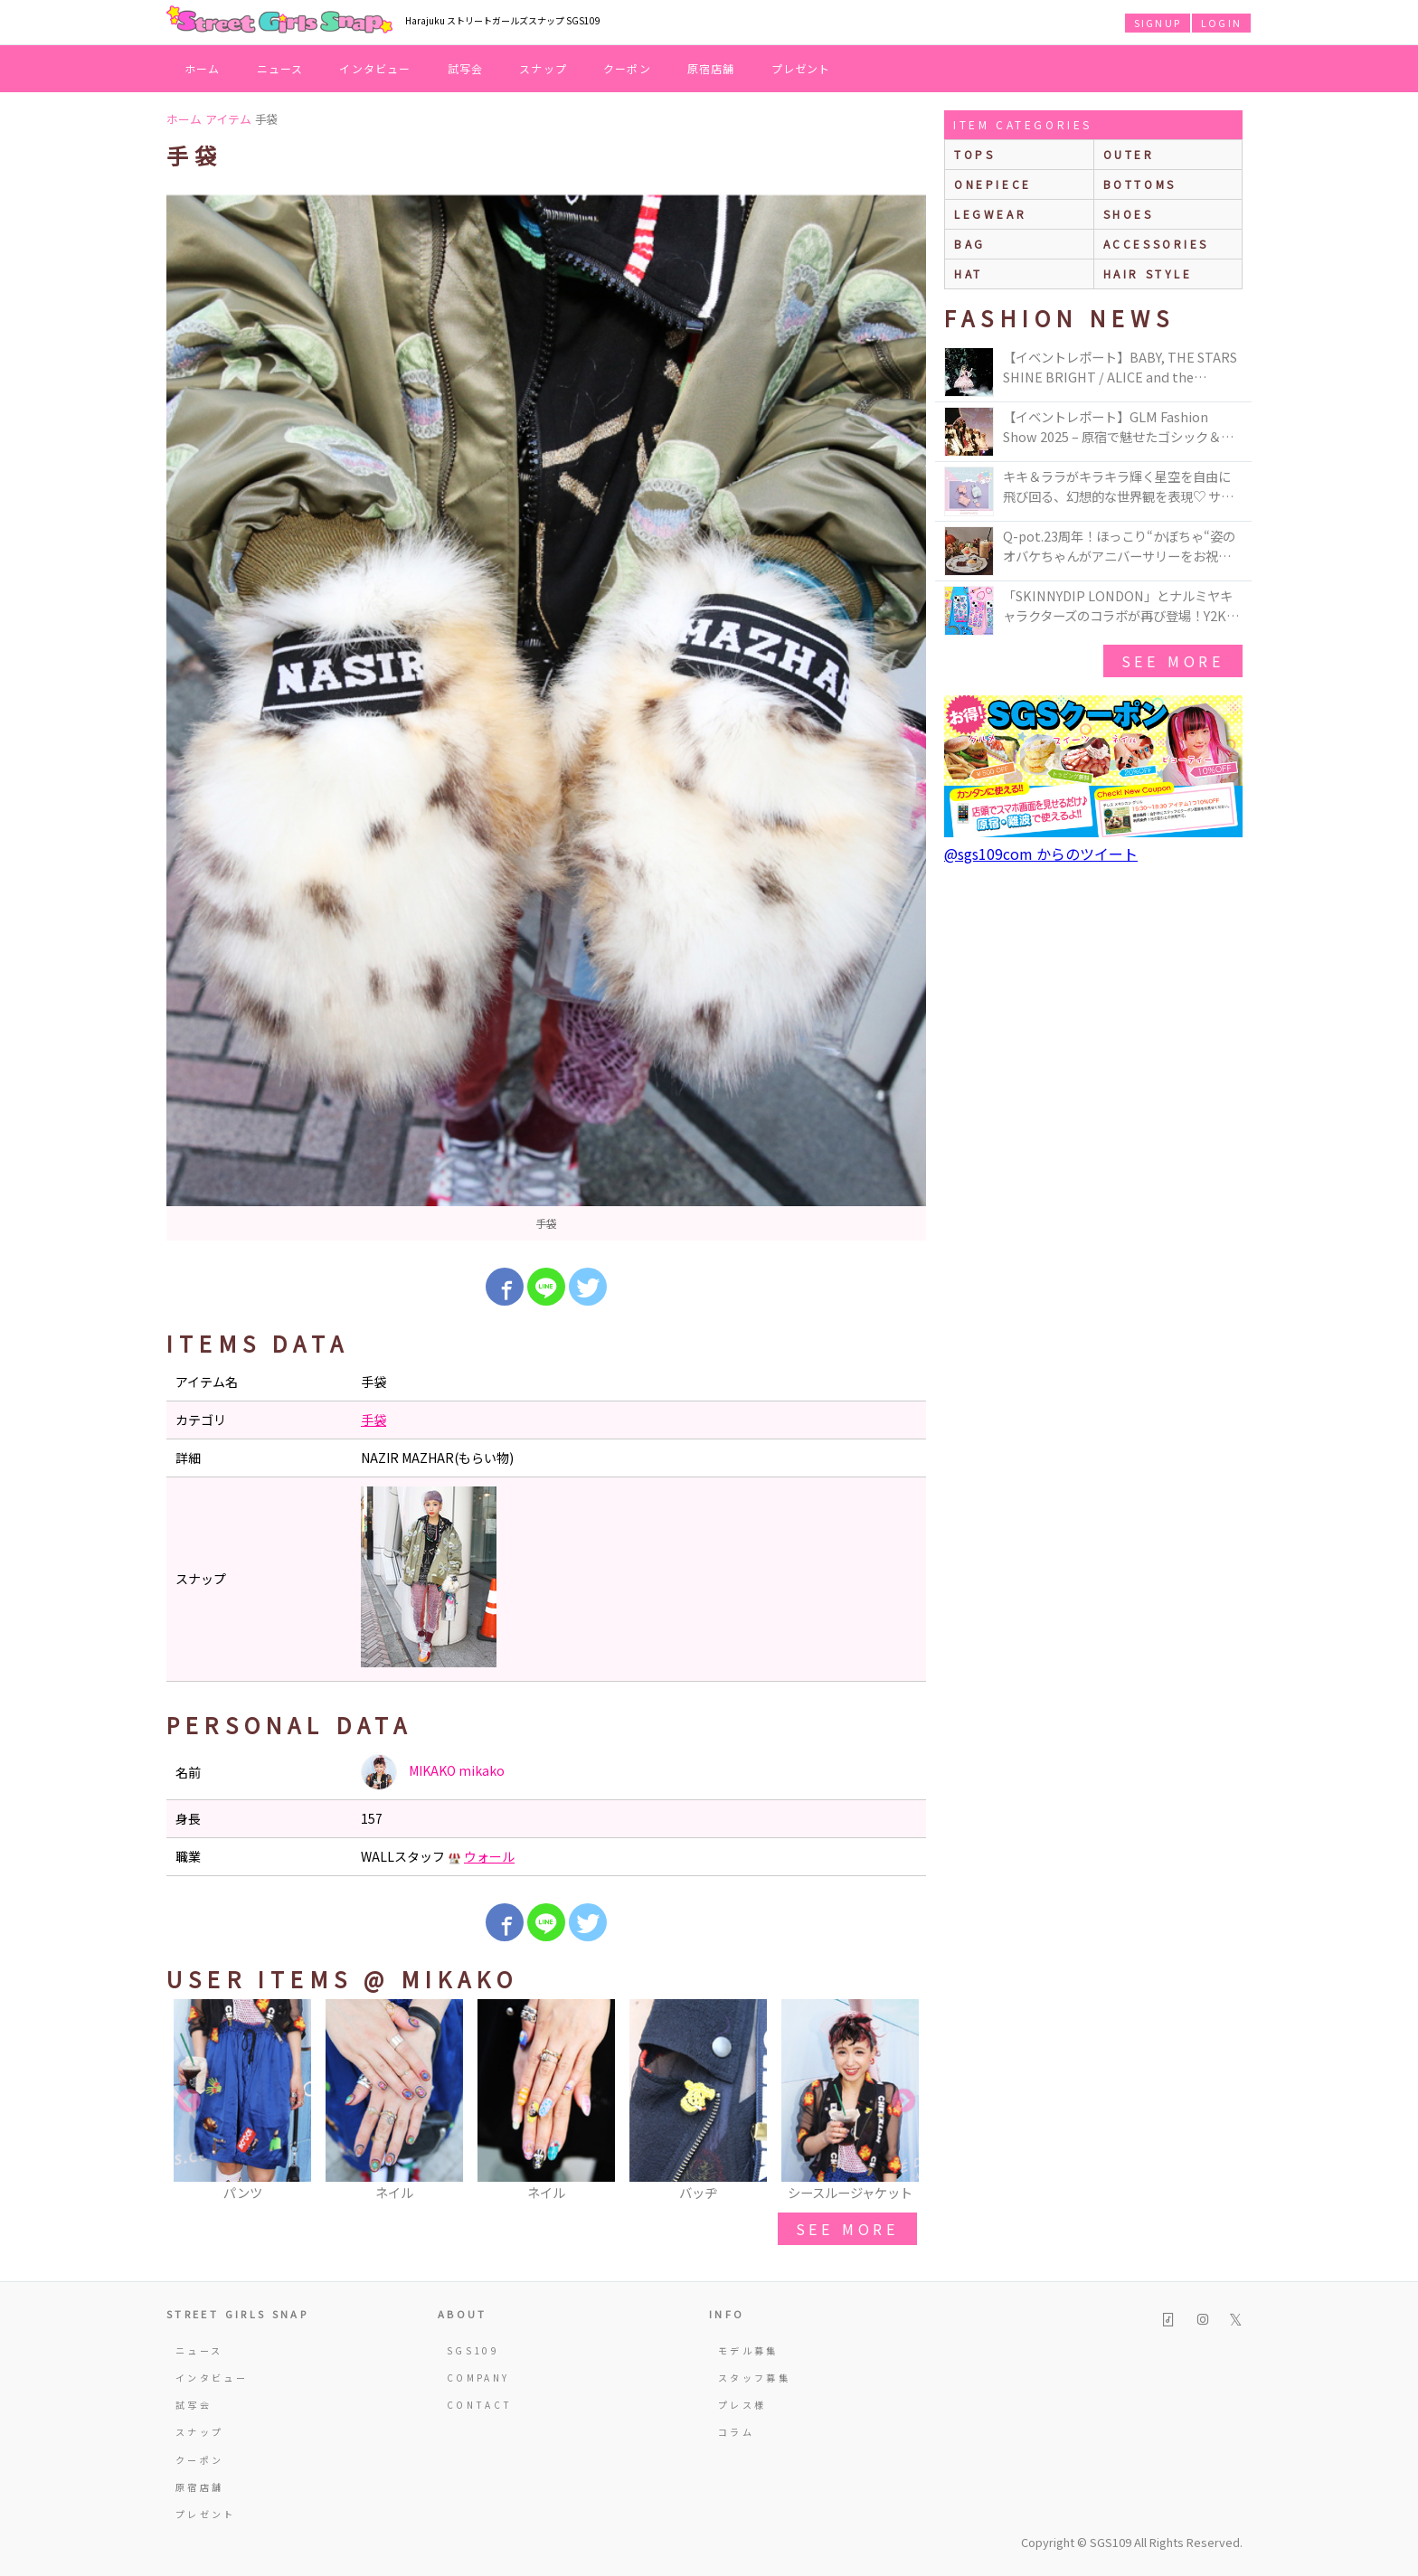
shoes (1128, 214)
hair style (1148, 273)
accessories (1156, 243)
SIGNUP (1157, 22)
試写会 (466, 68)
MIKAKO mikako (433, 1772)
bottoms (1140, 184)
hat (968, 273)
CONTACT (480, 2404)
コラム (736, 2432)
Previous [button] (189, 2101)
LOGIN (1221, 22)
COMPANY (478, 2377)
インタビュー (375, 68)
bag (970, 243)
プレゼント (801, 68)
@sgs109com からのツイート (1041, 853)
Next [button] (903, 2101)
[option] (546, 717)
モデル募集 (748, 2350)
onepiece (993, 184)
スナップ (543, 68)
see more (847, 2229)
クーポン (627, 68)
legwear (990, 214)
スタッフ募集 (754, 2377)
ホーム (202, 68)
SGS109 (473, 2350)
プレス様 (742, 2404)
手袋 (373, 1420)
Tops (974, 154)
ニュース (280, 68)
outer (1129, 154)
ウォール (489, 1856)
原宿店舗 (711, 68)
